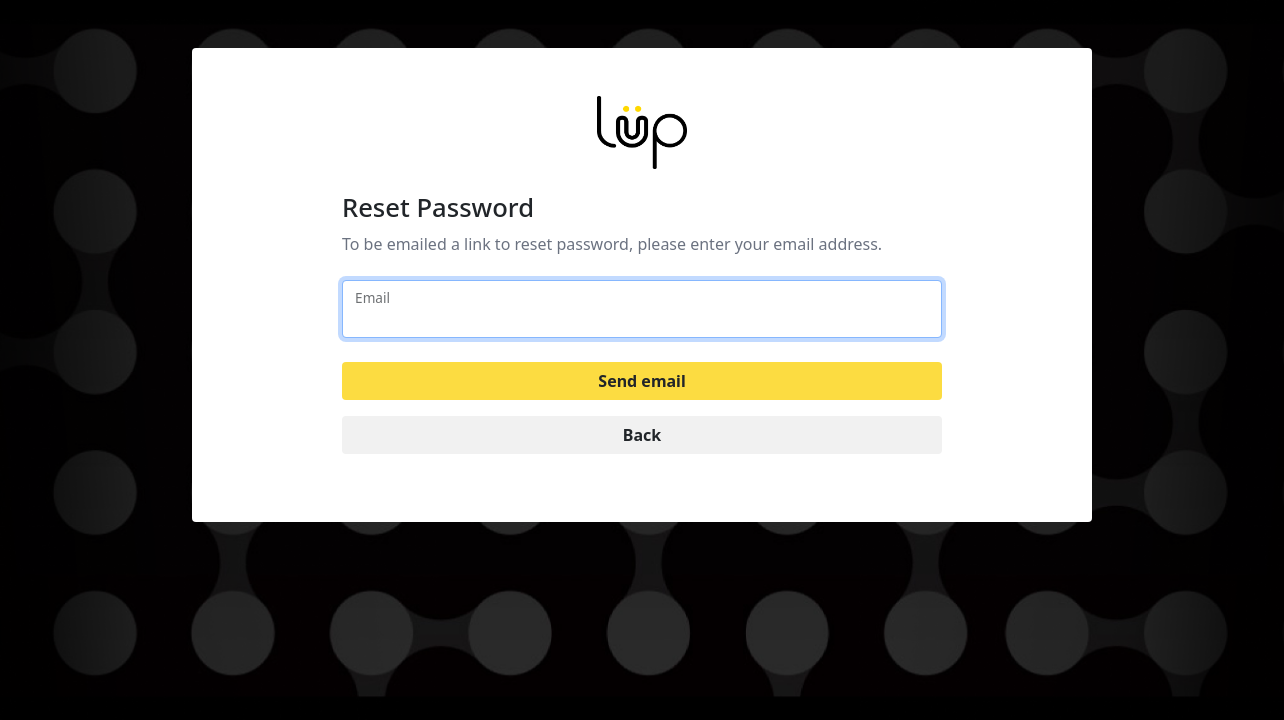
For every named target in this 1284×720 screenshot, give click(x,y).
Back (642, 435)
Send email (641, 381)
